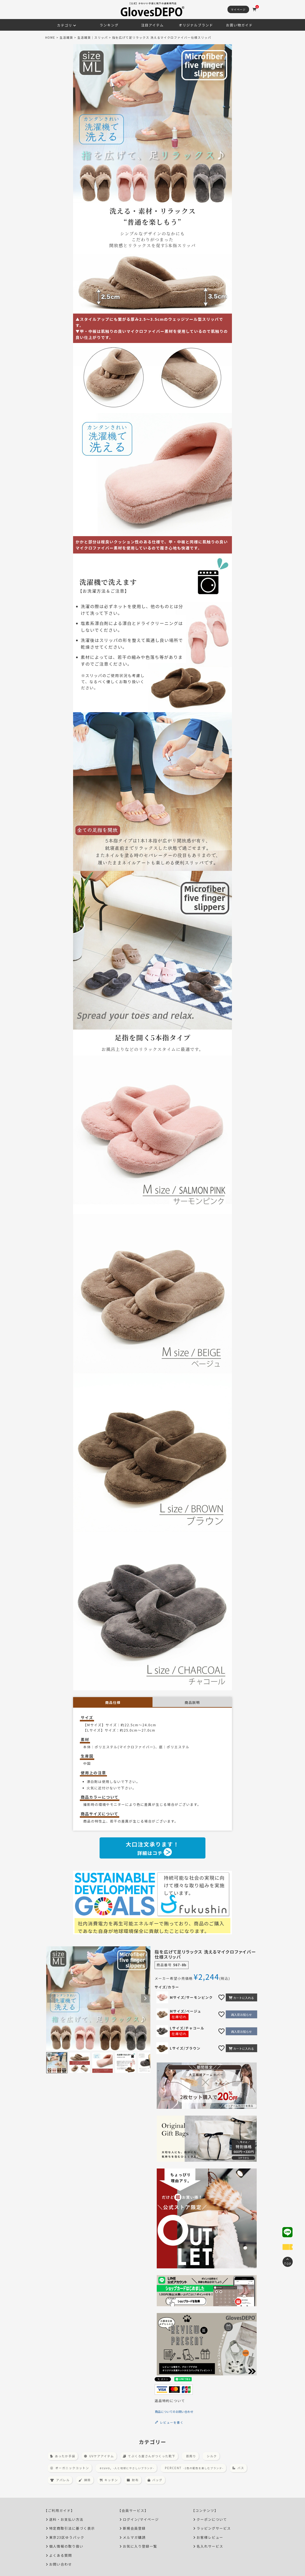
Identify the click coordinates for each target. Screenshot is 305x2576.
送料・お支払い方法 (66, 2519)
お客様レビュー (210, 2537)
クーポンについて (212, 2519)
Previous (51, 1998)
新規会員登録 (134, 2528)
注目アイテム (152, 25)
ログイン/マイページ (141, 2519)
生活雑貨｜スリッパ (92, 37)
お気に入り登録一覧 (140, 2546)
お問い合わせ (60, 2564)
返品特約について (170, 2400)
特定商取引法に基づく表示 (72, 2528)
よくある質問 (60, 2555)
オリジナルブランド (196, 25)
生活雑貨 (66, 37)
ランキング (109, 25)
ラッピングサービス (214, 2528)
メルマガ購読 (134, 2537)
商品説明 (192, 1702)
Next (145, 1998)
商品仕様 (113, 1702)
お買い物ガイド (239, 25)
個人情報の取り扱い (66, 2546)
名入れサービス (210, 2546)
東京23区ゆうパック (66, 2537)
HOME (50, 37)
